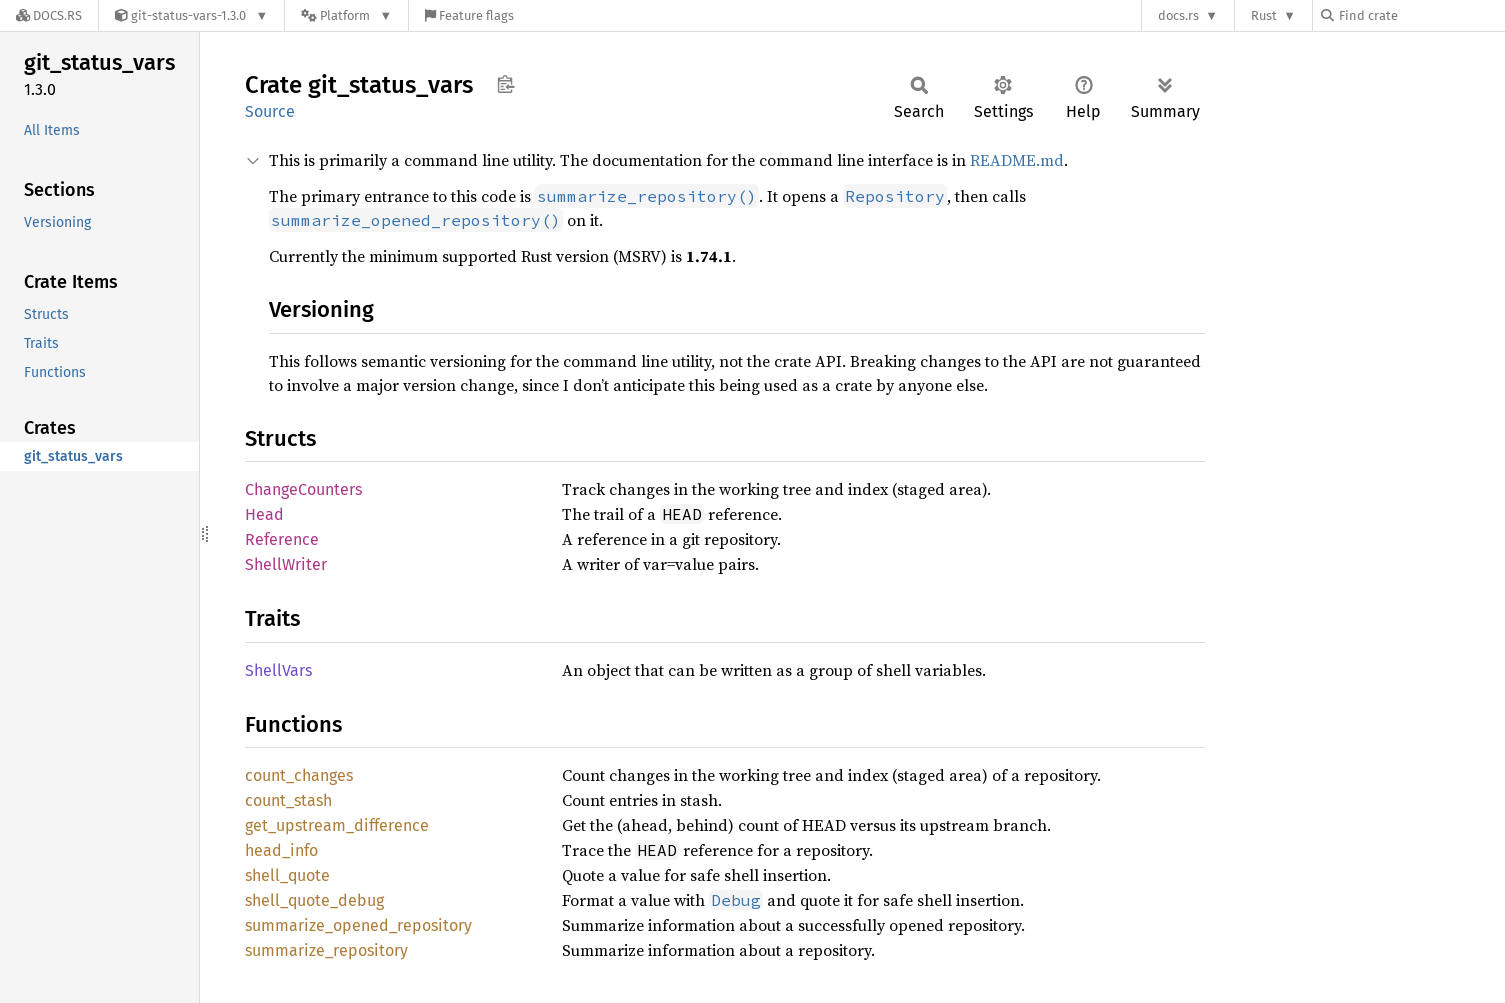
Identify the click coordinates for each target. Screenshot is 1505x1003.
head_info (281, 850)
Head (264, 514)
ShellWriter (286, 564)
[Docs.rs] (49, 15)
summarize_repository (326, 950)
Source (270, 111)
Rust (1264, 15)
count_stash (288, 800)
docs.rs (1178, 15)
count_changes (299, 775)
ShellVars (278, 670)
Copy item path (505, 84)
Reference (282, 539)
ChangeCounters (303, 489)
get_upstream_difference (337, 825)
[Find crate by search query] (1421, 15)
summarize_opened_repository (358, 925)
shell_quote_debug (314, 900)
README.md (1017, 160)
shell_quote (287, 875)
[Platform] (346, 15)
